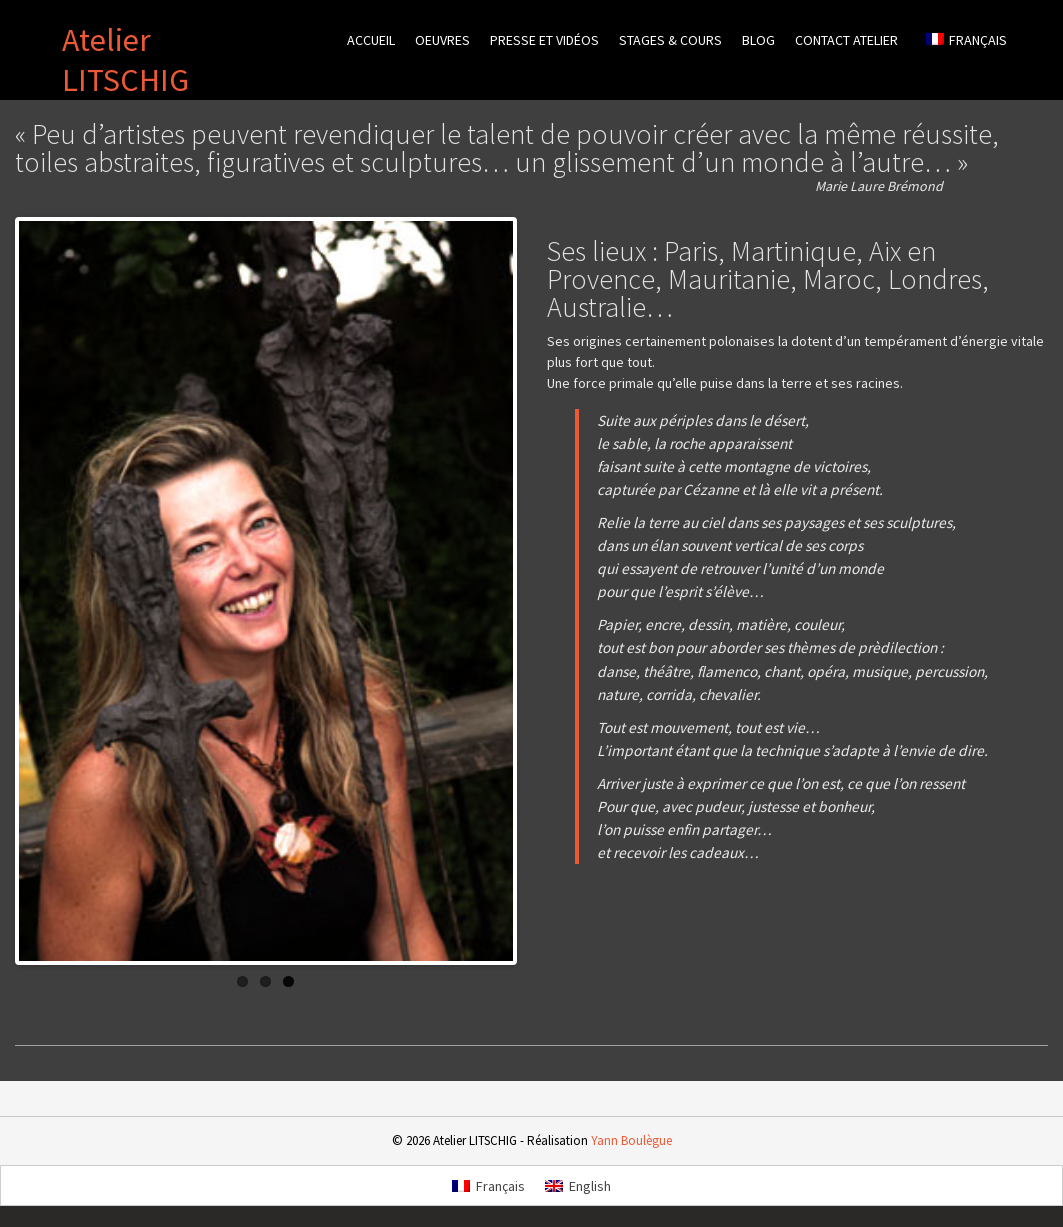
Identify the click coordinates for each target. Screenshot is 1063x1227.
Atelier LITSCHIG (125, 60)
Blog (758, 40)
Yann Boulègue (631, 1132)
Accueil (371, 40)
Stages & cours (670, 40)
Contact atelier (846, 40)
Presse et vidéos (544, 40)
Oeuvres (442, 40)
